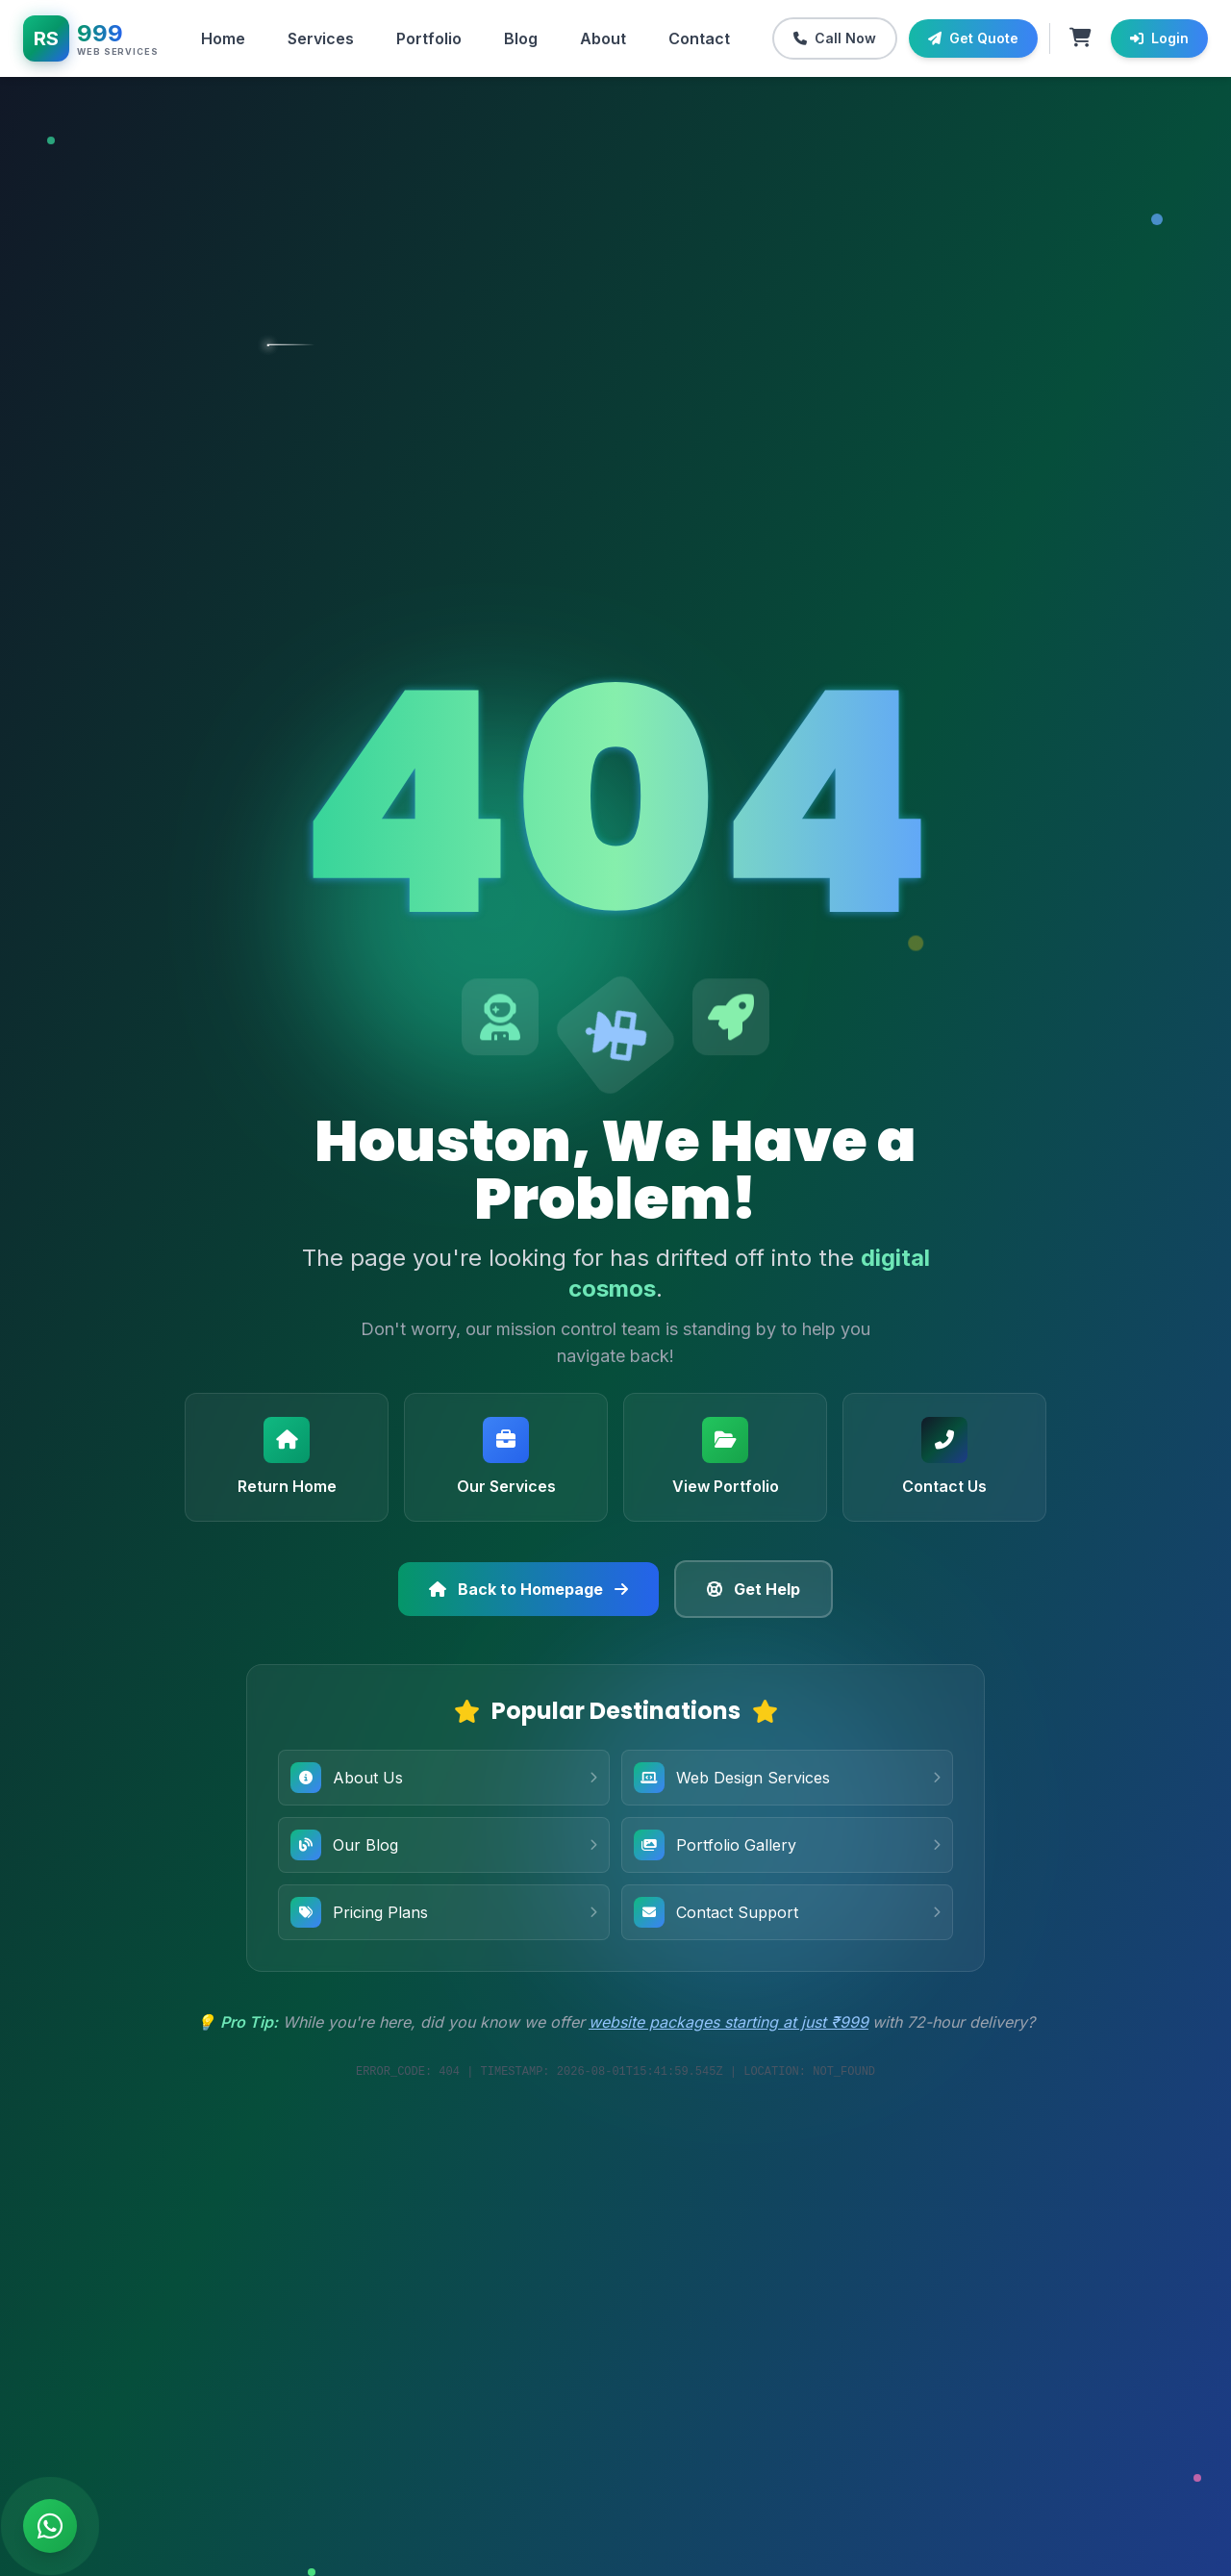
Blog (521, 38)
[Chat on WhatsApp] (50, 2526)
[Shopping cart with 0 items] (1080, 38)
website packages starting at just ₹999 (728, 2022)
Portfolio (429, 38)
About (603, 38)
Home (223, 38)
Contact (699, 38)
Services (321, 38)
